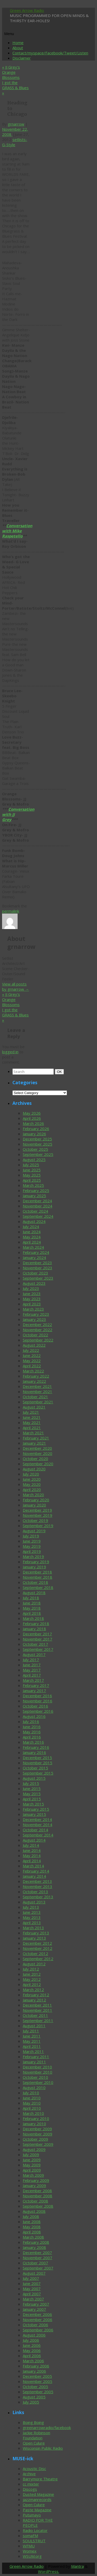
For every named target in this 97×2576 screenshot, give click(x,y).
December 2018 (37, 1572)
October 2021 (35, 1396)
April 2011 (32, 2046)
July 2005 (31, 2402)
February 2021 (36, 1437)
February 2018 (36, 1623)
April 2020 (32, 1489)
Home (18, 42)
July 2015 (31, 1783)
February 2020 (36, 1499)
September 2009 (38, 2144)
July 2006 (31, 2340)
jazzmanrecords (37, 2499)
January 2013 (34, 1938)
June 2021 (32, 1417)
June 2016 (32, 1726)
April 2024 (32, 1242)
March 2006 (33, 2360)
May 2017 (32, 1669)
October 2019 (35, 1520)
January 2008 (34, 2247)
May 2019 (32, 1546)
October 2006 (35, 2324)
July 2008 (31, 2216)
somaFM (30, 2535)
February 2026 (36, 1128)
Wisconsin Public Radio (43, 2448)
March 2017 (33, 1680)
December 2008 (37, 2190)
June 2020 (32, 1479)
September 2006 (38, 2329)
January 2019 (34, 1566)
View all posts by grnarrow (15, 986)
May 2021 (32, 1422)
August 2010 (34, 2087)
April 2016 (32, 1737)
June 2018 (32, 1602)
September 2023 (38, 1278)
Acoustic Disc (34, 2468)
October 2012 (35, 1953)
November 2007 (37, 2257)
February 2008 (36, 2242)
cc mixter (31, 2484)
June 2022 (32, 1355)
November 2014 (37, 1824)
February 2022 (36, 1376)
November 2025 (37, 1144)
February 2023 (36, 1314)
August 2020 (34, 1468)
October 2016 (35, 1706)
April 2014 (32, 1860)
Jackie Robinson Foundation (36, 2435)
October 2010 (35, 2077)
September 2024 (38, 1216)
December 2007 (37, 2252)
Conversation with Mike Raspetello (17, 531)
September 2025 (38, 1154)
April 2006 (32, 2355)
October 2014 (35, 1829)
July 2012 (31, 1969)
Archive (29, 2473)
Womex (29, 2551)
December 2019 (37, 1510)
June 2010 (32, 2097)
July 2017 (31, 1659)
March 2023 (33, 1309)
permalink (10, 911)
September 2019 (38, 1525)
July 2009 (31, 2154)
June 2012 (32, 1974)
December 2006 (37, 2314)
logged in (10, 1051)
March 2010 (33, 2113)
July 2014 (31, 1845)
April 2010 (32, 2108)
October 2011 (35, 2015)
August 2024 (34, 1221)
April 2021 (32, 1427)
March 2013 (33, 1927)
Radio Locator (35, 2530)
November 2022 (37, 1329)
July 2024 (31, 1226)
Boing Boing (33, 2422)
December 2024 (37, 1200)
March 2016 (33, 1742)
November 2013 (37, 1886)
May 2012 (32, 1979)
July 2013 (31, 1907)
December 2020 (37, 1448)
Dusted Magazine (38, 2494)
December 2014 (37, 1819)
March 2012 (33, 1989)
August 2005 (34, 2396)
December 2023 (37, 1262)
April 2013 (32, 1922)
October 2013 (35, 1891)
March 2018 (33, 1618)
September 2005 (38, 2391)
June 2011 (32, 2036)
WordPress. (48, 2571)
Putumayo (32, 2514)
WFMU (29, 2545)
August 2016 (34, 1716)
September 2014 (38, 1834)
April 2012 (32, 1984)
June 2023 (32, 1293)
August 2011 (34, 2025)
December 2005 (37, 2376)
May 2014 (32, 1855)
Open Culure (34, 2443)
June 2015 (32, 1788)
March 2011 (33, 2051)
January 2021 (34, 1443)
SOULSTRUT (34, 2540)
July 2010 (31, 2092)
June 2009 (32, 2159)
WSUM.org (32, 2556)
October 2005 (35, 2386)
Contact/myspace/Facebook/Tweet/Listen (50, 52)
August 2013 (34, 1901)
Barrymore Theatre (40, 2478)
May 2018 (32, 1608)
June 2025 (32, 1169)
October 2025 (35, 1149)
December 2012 (37, 1943)
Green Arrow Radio (27, 10)
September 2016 (38, 1711)
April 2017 (32, 1675)
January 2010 (34, 2123)
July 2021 (31, 1412)
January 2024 (34, 1257)
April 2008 (32, 2231)
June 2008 (32, 2221)
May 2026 (32, 1113)
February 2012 (36, 1994)
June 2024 (32, 1231)
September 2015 (38, 1773)
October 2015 (35, 1767)
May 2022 (32, 1360)
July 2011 (31, 2030)
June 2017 (32, 1664)
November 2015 (37, 1762)
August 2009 (34, 2149)
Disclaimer (21, 58)
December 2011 (37, 2005)
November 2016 (37, 1700)
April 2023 (32, 1303)
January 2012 (34, 1999)
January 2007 (34, 2309)
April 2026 (32, 1118)
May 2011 (32, 2041)
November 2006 (37, 2319)
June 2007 (32, 2283)
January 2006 (34, 2371)
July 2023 (31, 1288)
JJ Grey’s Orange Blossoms (11, 72)
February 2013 (36, 1932)
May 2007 (32, 2288)
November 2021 (37, 1391)
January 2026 (34, 1133)
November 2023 (37, 1267)
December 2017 (37, 1633)
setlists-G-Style (14, 142)
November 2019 (37, 1515)
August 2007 (34, 2273)
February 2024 (36, 1252)
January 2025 (34, 1195)
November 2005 (37, 2381)
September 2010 (38, 2082)
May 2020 (32, 1484)
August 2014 (34, 1840)
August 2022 (34, 1345)
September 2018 (38, 1587)
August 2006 (34, 2335)
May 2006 (32, 2350)
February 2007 (36, 2304)
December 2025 (37, 1138)
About (17, 47)
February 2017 (36, 1685)
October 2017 (35, 1644)
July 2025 (31, 1164)
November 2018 (37, 1577)
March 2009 (33, 2175)
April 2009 (32, 2170)
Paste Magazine (37, 2509)
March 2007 (33, 2298)
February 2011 (36, 2056)
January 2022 (34, 1381)
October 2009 (35, 2139)
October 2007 (35, 2262)
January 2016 (34, 1752)
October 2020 (35, 1458)
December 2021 (37, 1386)
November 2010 (37, 2072)
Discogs (30, 2489)
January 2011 (34, 2061)
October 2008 (35, 2201)
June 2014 (32, 1850)
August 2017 (34, 1654)
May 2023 (32, 1298)
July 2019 (31, 1535)
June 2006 (32, 2345)
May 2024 (32, 1236)
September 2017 (38, 1649)
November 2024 (37, 1205)
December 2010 (37, 2066)
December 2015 (37, 1757)
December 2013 (37, 1881)
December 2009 (37, 2128)
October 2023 (35, 1272)
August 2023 (34, 1283)
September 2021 (38, 1401)
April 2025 (32, 1180)
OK (60, 1072)
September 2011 (38, 2020)
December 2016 (37, 1695)
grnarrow (16, 124)
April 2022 (32, 1365)
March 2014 (33, 1865)
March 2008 (33, 2237)
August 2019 (34, 1530)
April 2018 (32, 1613)
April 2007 (32, 2293)
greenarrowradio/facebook (47, 2427)
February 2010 (36, 2118)
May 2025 (32, 1175)
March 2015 (33, 1804)
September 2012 (38, 1958)
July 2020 (31, 1474)
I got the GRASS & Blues (15, 87)
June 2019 (32, 1541)
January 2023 (34, 1319)
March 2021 (33, 1432)
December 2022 (37, 1324)
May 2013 (32, 1917)
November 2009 (37, 2133)
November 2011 (37, 2010)
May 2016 (32, 1731)
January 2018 (34, 1628)
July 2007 (31, 2278)
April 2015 (32, 1798)
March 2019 (33, 1556)
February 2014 (36, 1871)
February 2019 (36, 1561)
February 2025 (36, 1190)
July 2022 (31, 1350)
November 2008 (37, 2195)
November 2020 (37, 1453)
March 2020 (33, 1494)
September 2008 (38, 2206)
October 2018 (35, 1582)
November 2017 (37, 1639)
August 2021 (34, 1407)
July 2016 (31, 1721)
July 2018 (31, 1597)
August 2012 (34, 1963)
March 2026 (33, 1123)
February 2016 (36, 1747)
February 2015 (36, 1809)
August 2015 (34, 1778)
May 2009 (32, 2164)
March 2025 (33, 1185)
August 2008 (34, 2211)
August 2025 (34, 1159)
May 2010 (32, 2103)
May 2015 (32, 1793)
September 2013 (38, 1896)
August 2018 (34, 1592)
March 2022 (33, 1370)
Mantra (77, 2566)
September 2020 (38, 1463)
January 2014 (34, 1876)
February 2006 (36, 2365)
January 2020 (34, 1505)
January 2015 (34, 1814)
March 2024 (33, 1247)
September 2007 (38, 2268)
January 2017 (34, 1690)
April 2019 (32, 1551)
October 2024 (35, 1211)
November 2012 (37, 1948)
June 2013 (32, 1912)
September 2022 (38, 1340)
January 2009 (34, 2185)
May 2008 (32, 2226)
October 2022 (35, 1334)
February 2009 (36, 2180)
